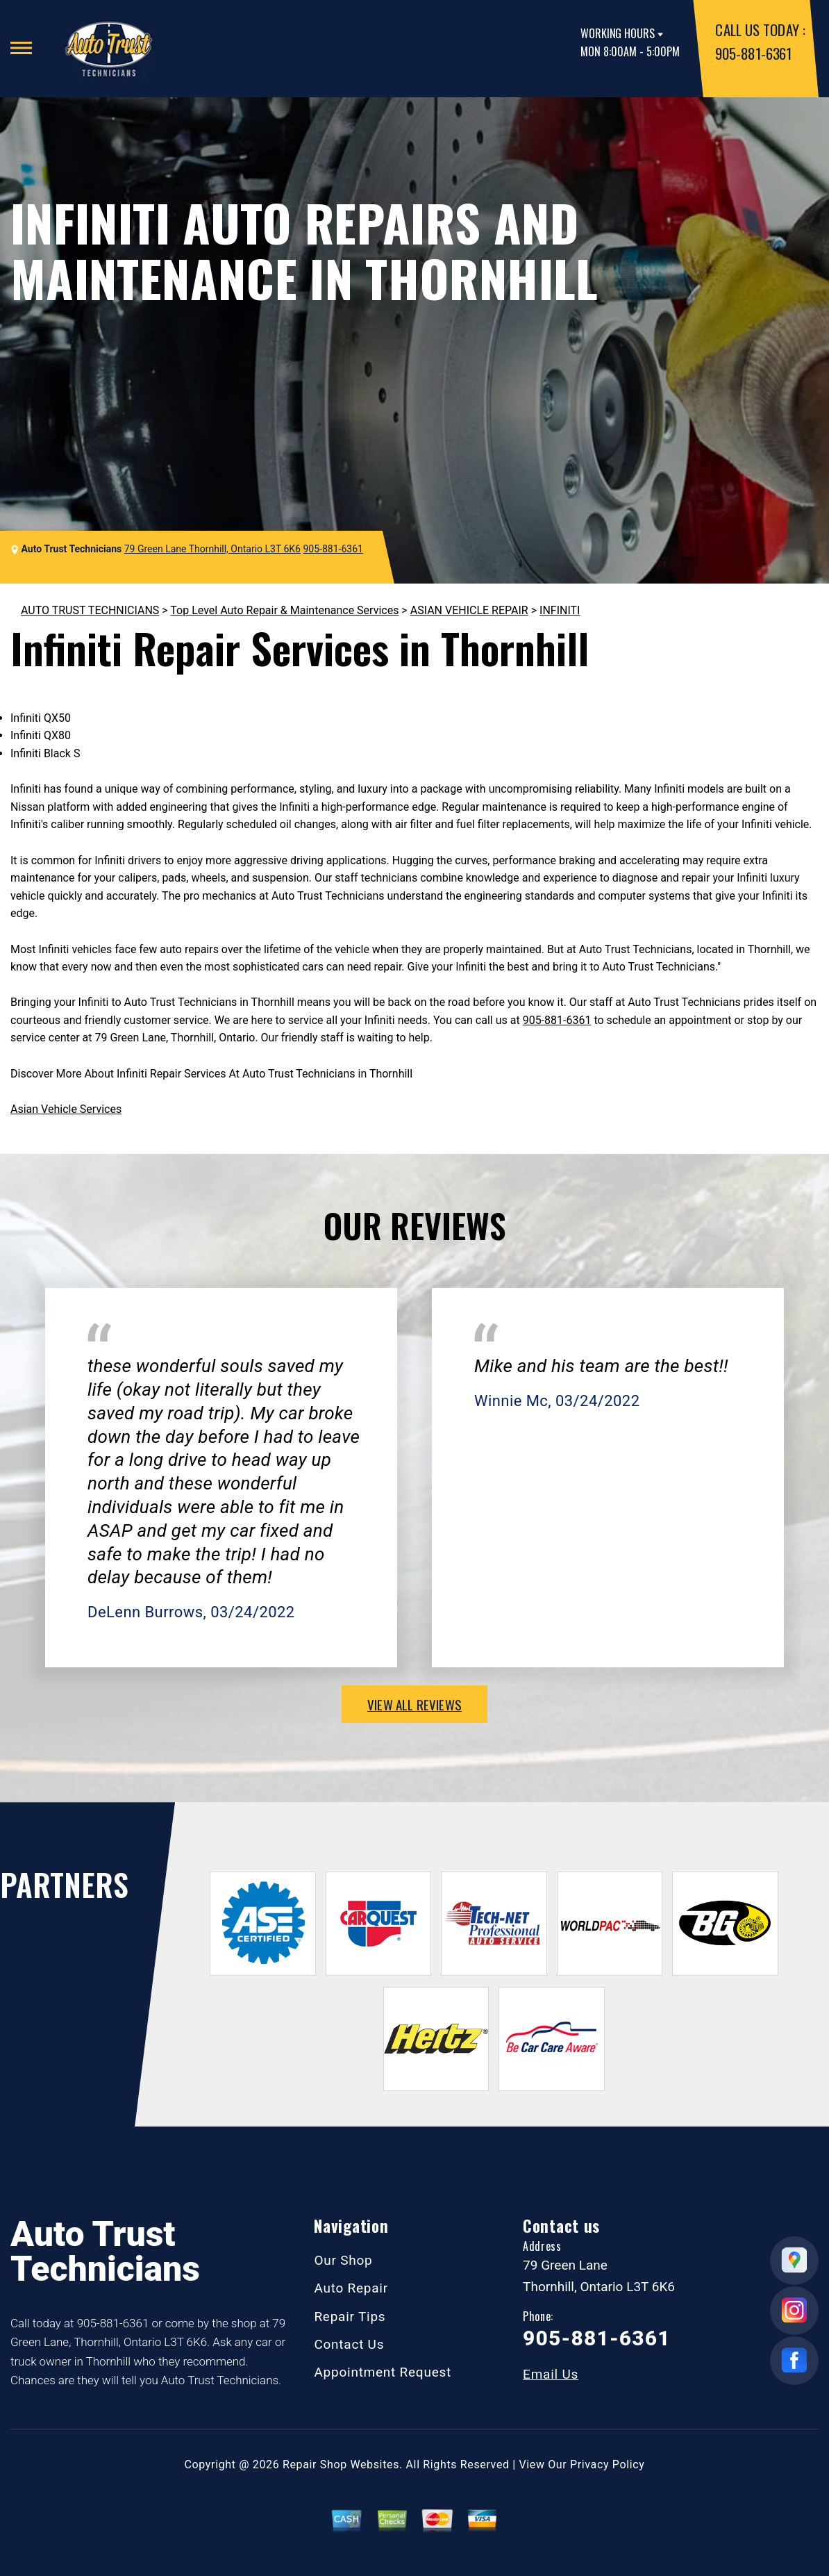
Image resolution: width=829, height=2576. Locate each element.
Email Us (550, 2374)
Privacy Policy (607, 2464)
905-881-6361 (753, 53)
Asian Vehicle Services (66, 1109)
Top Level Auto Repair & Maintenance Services (284, 610)
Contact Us (349, 2344)
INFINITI (559, 610)
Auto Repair (351, 2288)
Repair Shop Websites (341, 2464)
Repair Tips (349, 2317)
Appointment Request (382, 2372)
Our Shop (343, 2260)
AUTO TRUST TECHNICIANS (90, 610)
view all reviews (414, 1704)
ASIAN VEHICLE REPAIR (469, 610)
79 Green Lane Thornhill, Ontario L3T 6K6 (212, 548)
